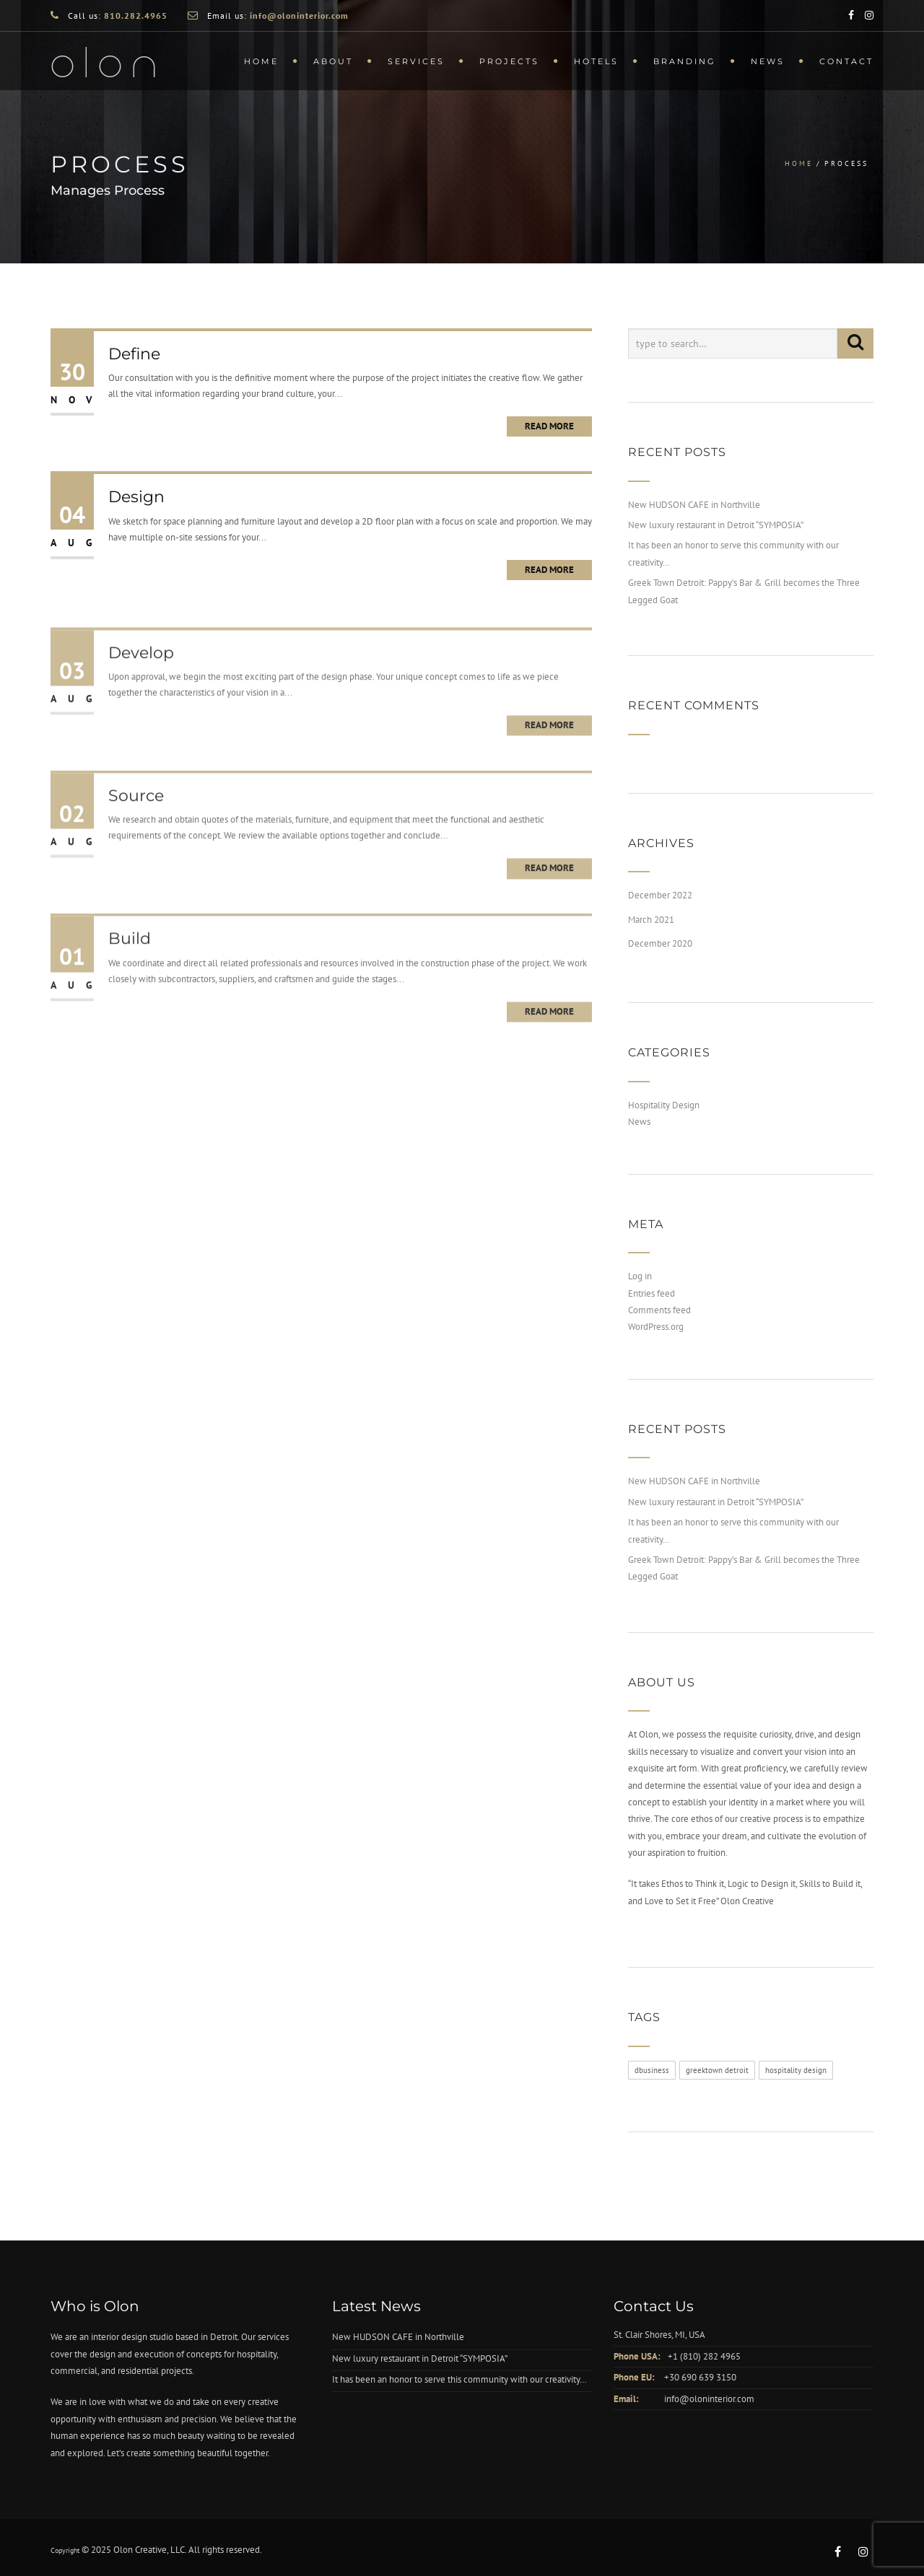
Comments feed (659, 1310)
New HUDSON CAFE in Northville (694, 505)
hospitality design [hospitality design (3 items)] (796, 2070)
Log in (640, 1276)
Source (136, 828)
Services (416, 61)
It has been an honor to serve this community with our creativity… (459, 2379)
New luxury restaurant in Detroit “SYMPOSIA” (715, 525)
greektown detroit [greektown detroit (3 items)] (717, 2070)
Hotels (596, 61)
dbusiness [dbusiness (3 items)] (652, 2070)
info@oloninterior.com (709, 2399)
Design (136, 497)
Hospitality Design (663, 1105)
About (333, 61)
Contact (846, 61)
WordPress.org (656, 1326)
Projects (509, 61)
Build (129, 971)
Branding (684, 61)
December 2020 (660, 943)
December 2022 (660, 895)
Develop (141, 686)
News (768, 61)
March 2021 (651, 920)
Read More (549, 426)
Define (134, 354)
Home (261, 61)
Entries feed (651, 1293)
